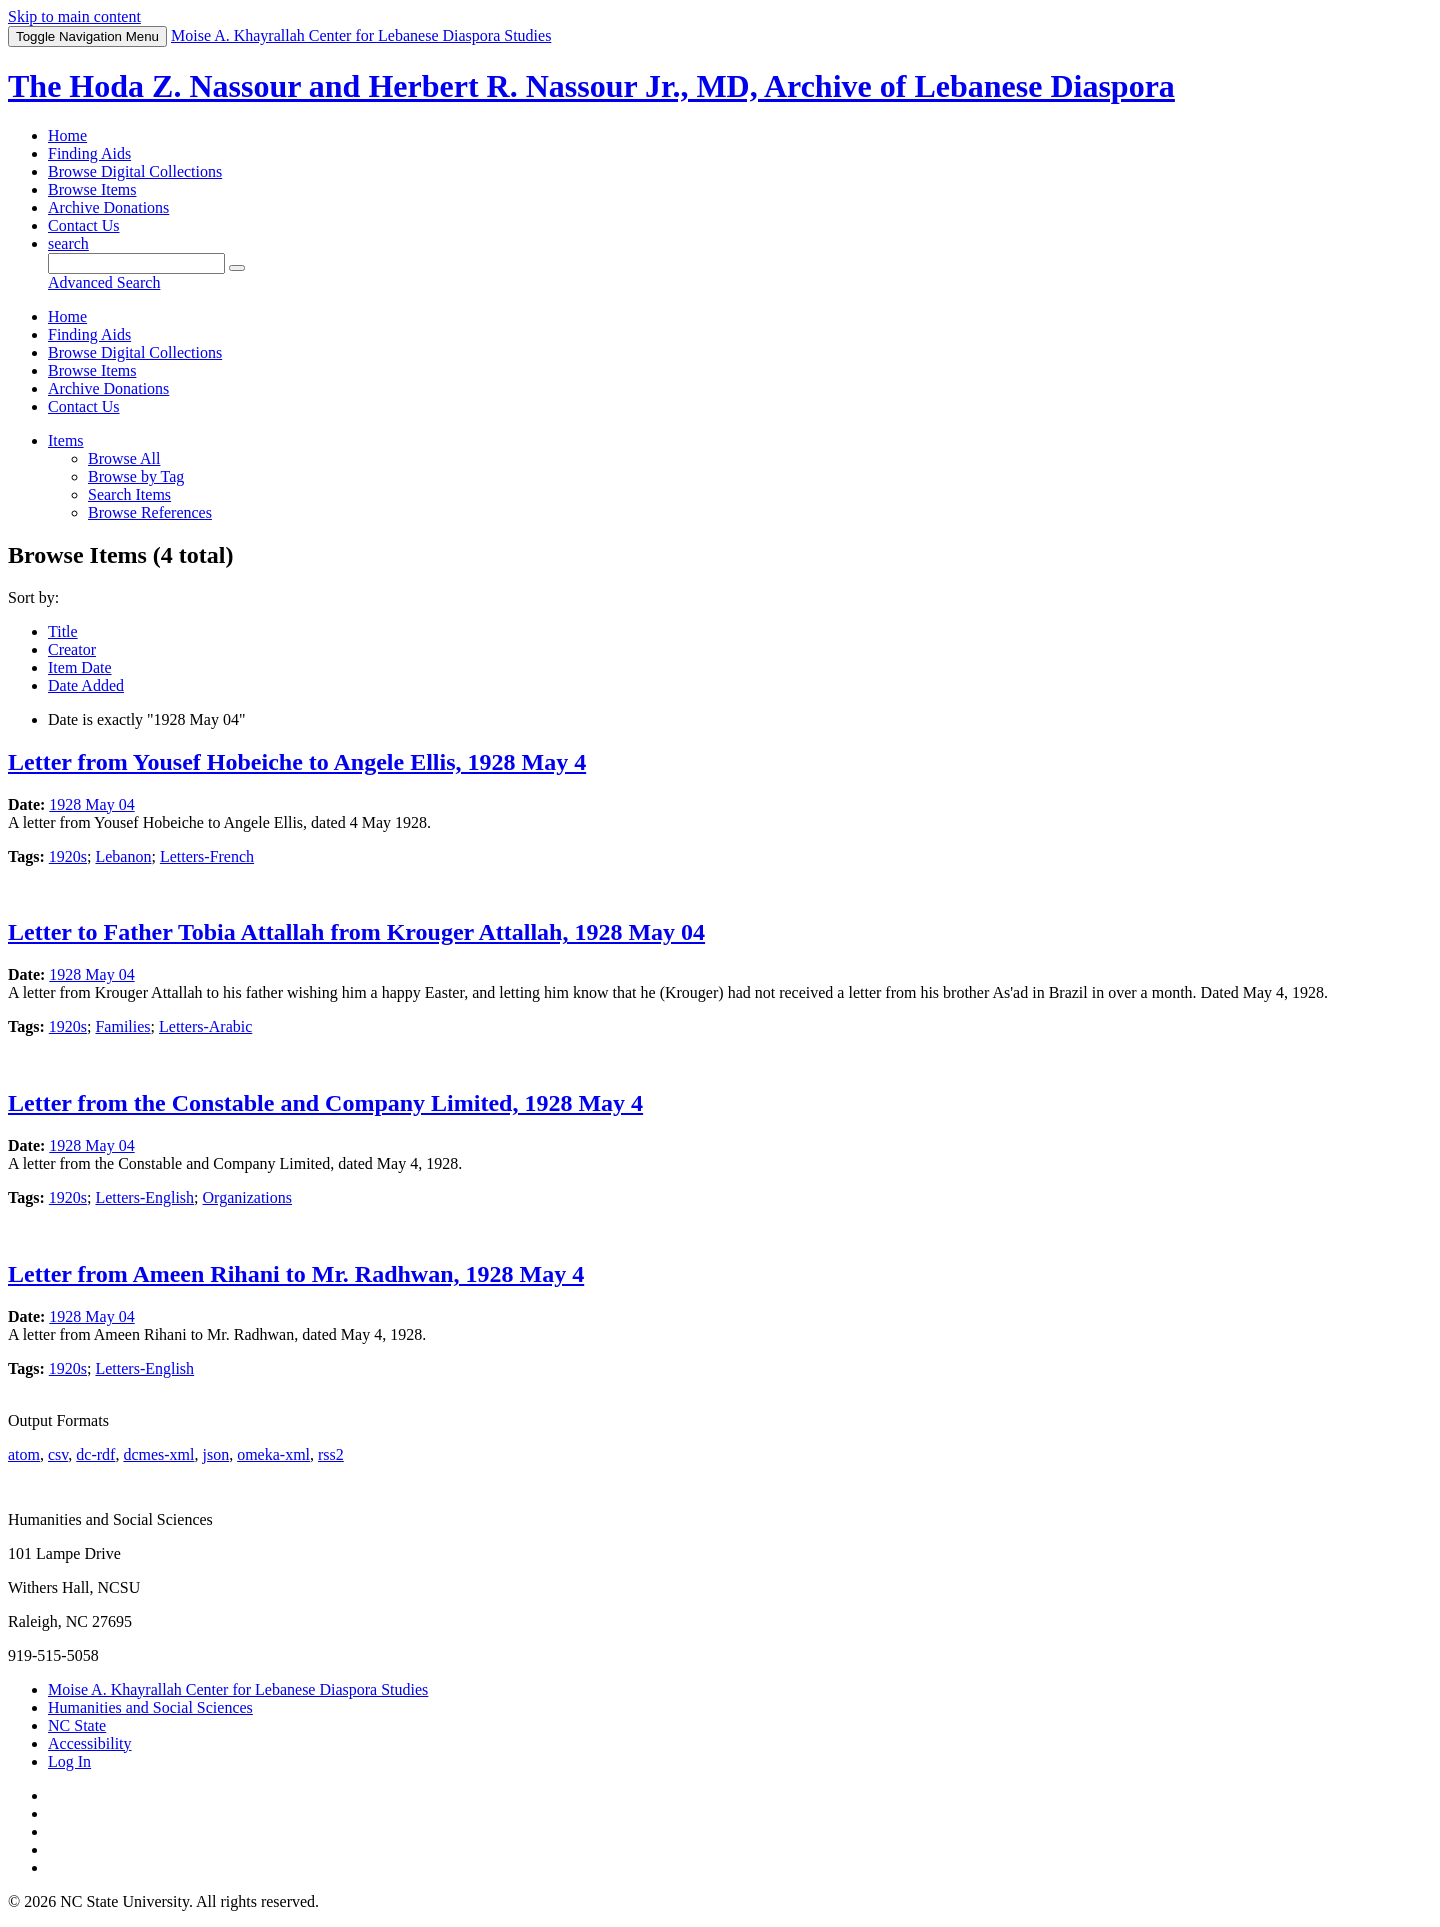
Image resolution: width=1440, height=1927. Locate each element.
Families (122, 1026)
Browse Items (92, 189)
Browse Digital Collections (135, 171)
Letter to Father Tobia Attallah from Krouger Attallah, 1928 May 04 (356, 932)
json (215, 1454)
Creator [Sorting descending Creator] (72, 649)
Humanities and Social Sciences (150, 1707)
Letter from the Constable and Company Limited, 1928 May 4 (325, 1103)
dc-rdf (95, 1454)
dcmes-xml (158, 1454)
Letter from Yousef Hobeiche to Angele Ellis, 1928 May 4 (297, 762)
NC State (77, 1725)
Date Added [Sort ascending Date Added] (86, 685)
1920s (68, 856)
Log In (69, 1761)
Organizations (247, 1197)
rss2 (331, 1454)
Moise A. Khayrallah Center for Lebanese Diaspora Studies (238, 1689)
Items (66, 440)
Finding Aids (89, 153)
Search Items (129, 494)
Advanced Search (104, 282)
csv (58, 1454)
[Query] (136, 263)
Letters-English (144, 1197)
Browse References (150, 512)
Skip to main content (74, 16)
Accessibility (90, 1743)
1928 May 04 (91, 804)
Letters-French (207, 856)
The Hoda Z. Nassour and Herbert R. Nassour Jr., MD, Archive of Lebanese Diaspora (591, 86)
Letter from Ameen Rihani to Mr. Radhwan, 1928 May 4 (296, 1274)
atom (24, 1454)
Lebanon (123, 856)
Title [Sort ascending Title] (63, 631)
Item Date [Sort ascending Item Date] (80, 667)
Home (67, 135)
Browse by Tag (136, 476)
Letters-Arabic (205, 1026)
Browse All (124, 458)
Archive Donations (108, 207)
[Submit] (237, 268)
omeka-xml (273, 1454)
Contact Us (84, 225)
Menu (87, 36)
